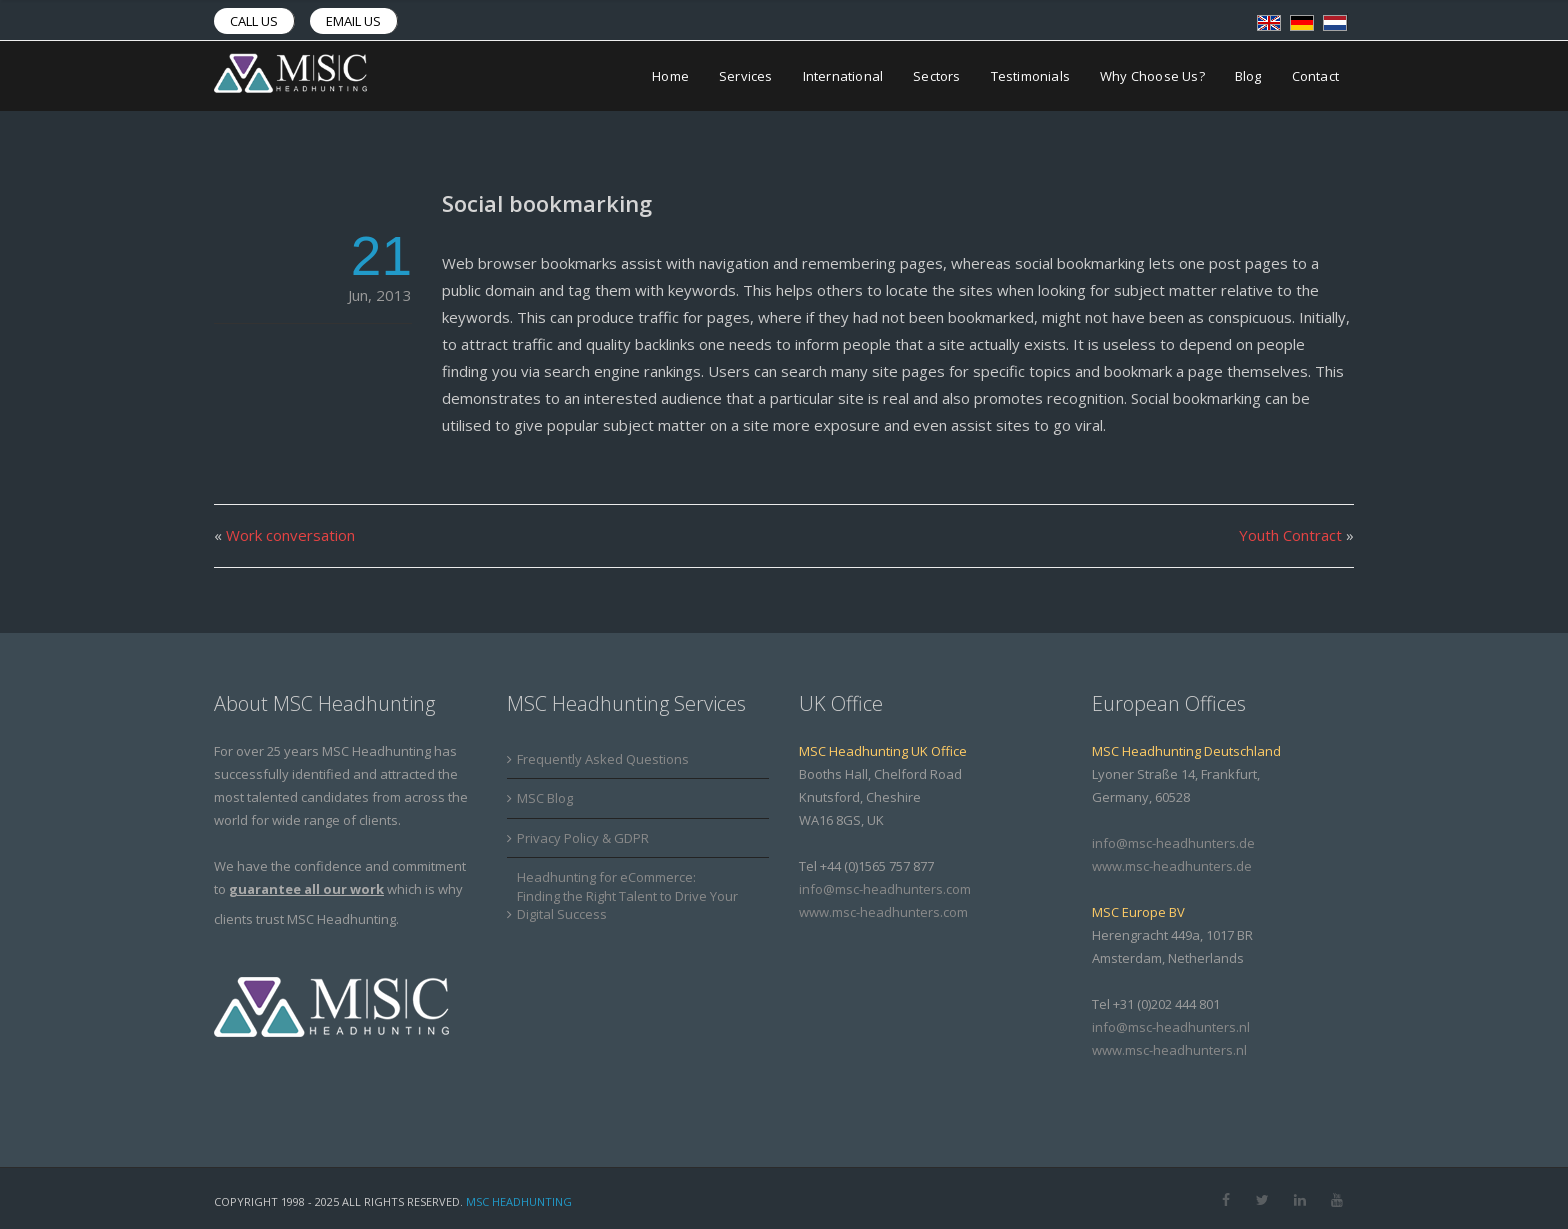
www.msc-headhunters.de (1172, 866)
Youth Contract (1290, 535)
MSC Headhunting (519, 1201)
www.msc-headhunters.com (883, 912)
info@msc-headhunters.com (885, 889)
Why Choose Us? (1152, 76)
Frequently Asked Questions (603, 759)
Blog (1248, 76)
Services (746, 76)
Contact (1315, 76)
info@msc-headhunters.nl (1171, 1027)
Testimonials (1030, 76)
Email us (353, 21)
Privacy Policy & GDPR (583, 838)
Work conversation (290, 535)
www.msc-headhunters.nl (1169, 1050)
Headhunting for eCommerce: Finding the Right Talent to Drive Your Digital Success (627, 895)
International (843, 76)
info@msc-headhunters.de (1173, 843)
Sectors (936, 76)
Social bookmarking (547, 203)
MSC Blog (545, 798)
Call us (254, 21)
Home (670, 76)
